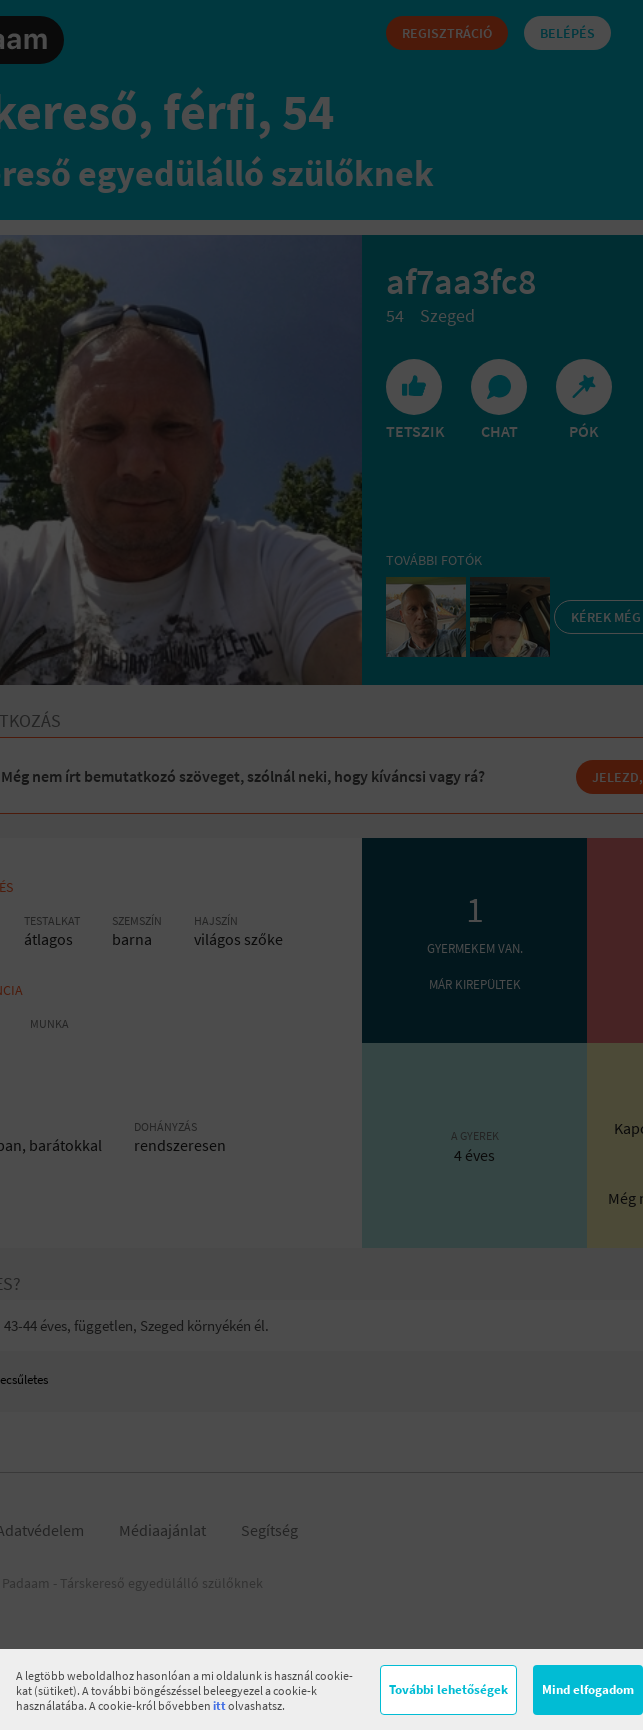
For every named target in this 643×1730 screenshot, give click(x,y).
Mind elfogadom (588, 1689)
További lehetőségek (448, 1689)
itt (219, 1705)
